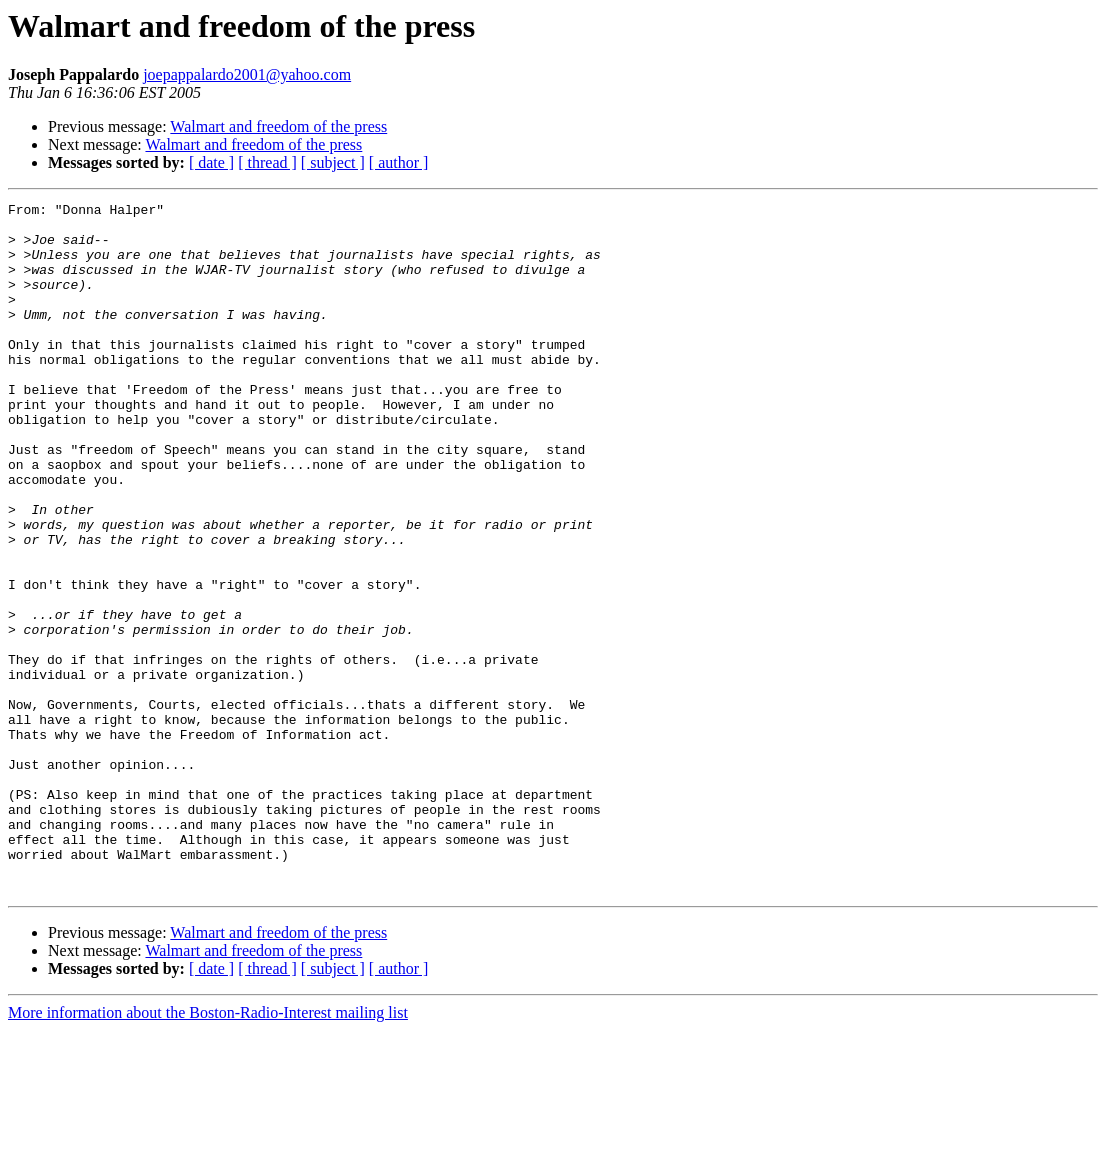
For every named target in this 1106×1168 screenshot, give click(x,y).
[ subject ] (333, 162)
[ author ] (399, 162)
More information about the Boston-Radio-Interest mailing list (208, 1150)
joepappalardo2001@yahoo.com (247, 74)
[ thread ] (267, 162)
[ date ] (211, 162)
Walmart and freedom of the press (278, 126)
